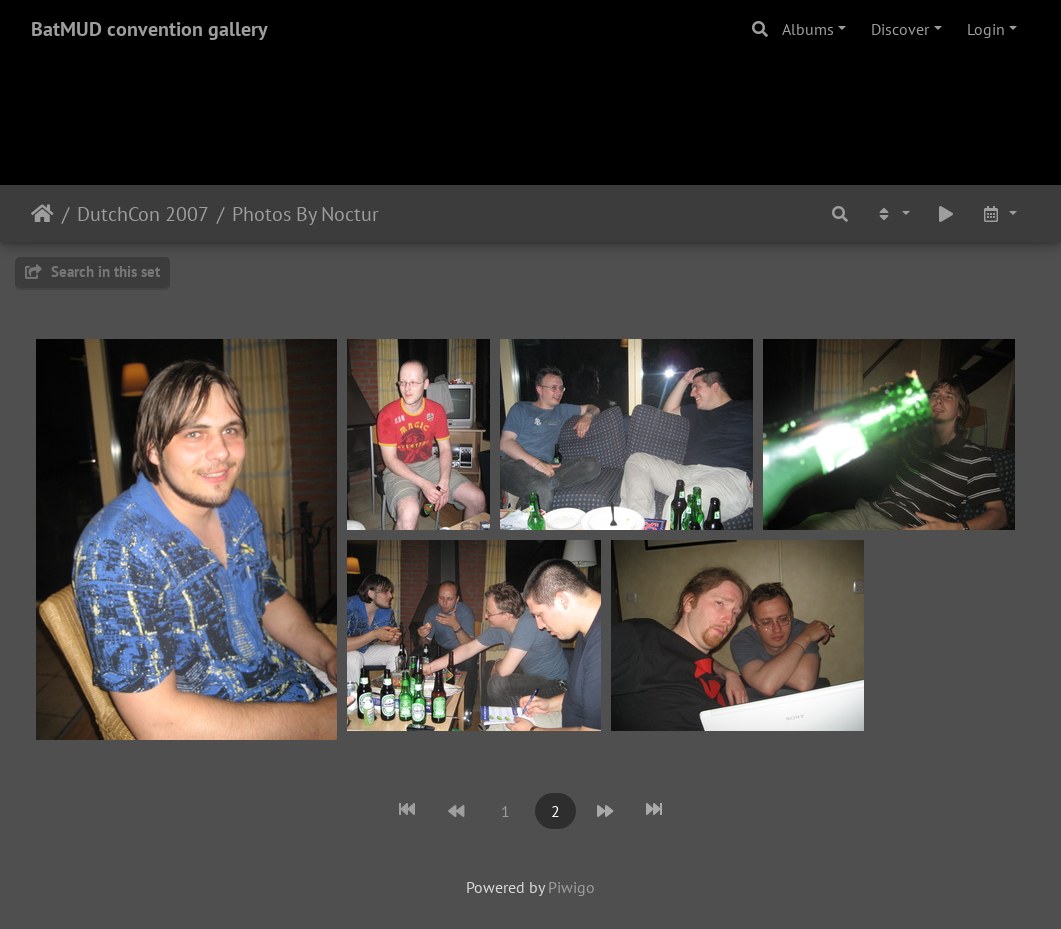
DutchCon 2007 (143, 214)
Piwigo (571, 887)
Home (42, 214)
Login (986, 29)
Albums (808, 29)
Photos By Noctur (305, 214)
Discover (900, 29)
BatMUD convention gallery (149, 29)
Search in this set (92, 271)
